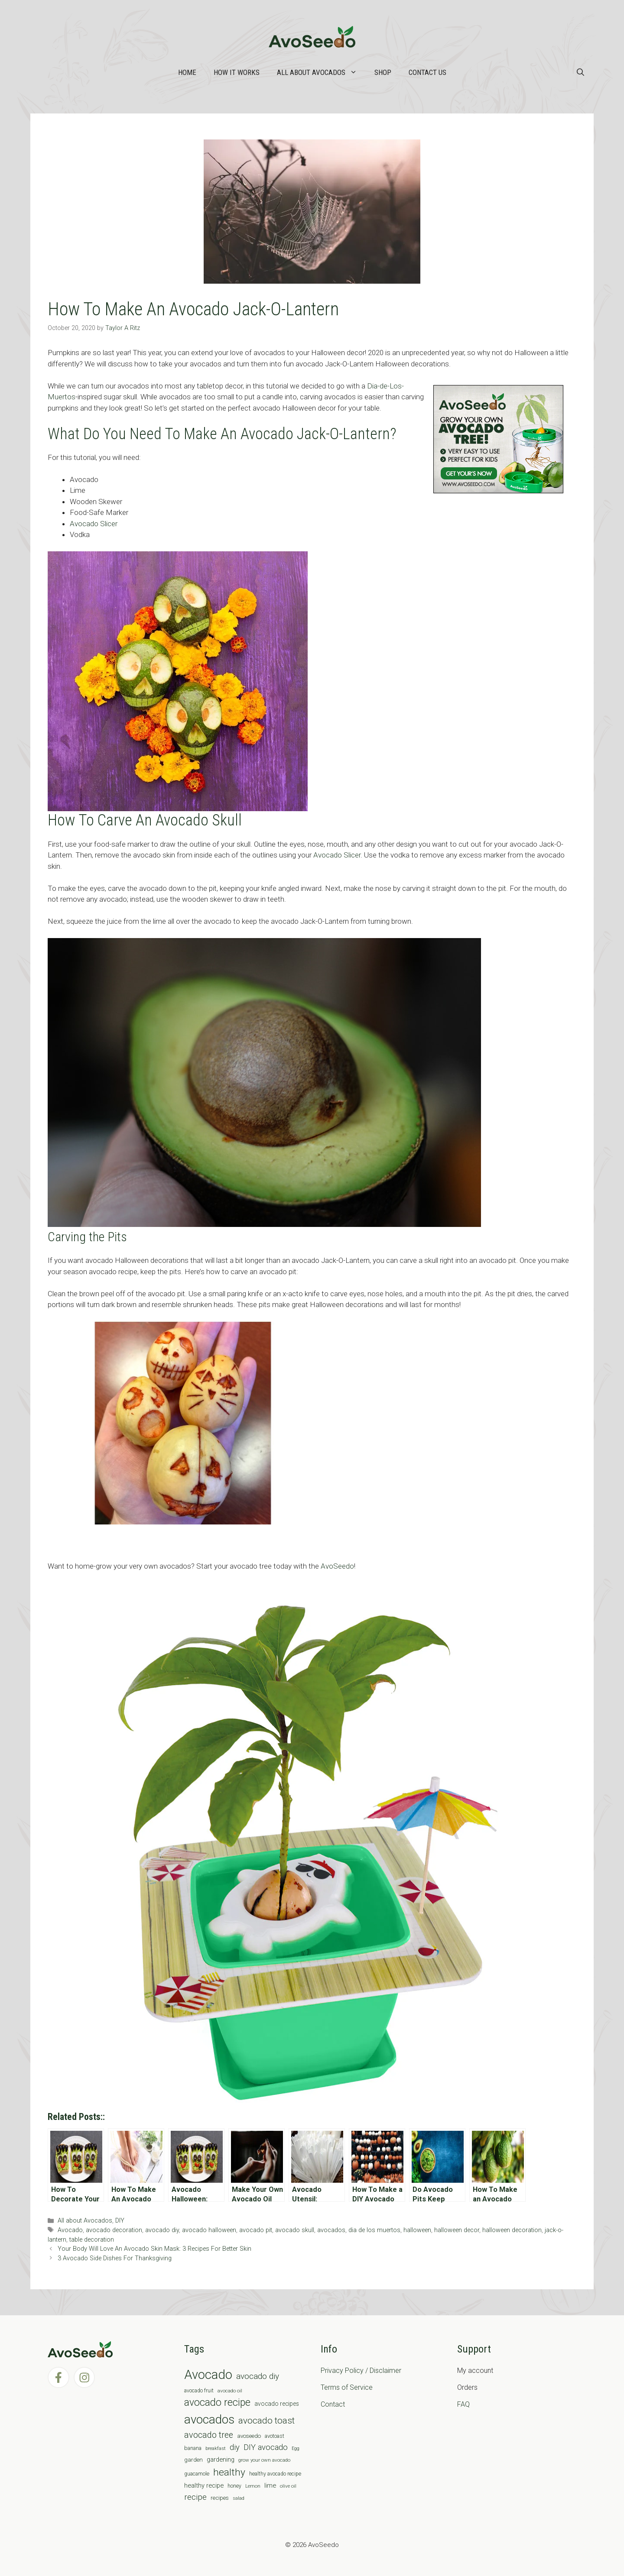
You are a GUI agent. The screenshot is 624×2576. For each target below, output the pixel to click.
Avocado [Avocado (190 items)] (208, 2374)
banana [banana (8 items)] (193, 2448)
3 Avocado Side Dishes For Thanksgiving (115, 2258)
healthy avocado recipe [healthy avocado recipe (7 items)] (275, 2474)
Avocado (70, 2230)
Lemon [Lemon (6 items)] (252, 2486)
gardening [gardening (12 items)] (220, 2459)
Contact (333, 2404)
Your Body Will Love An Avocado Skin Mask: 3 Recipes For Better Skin (154, 2248)
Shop (382, 72)
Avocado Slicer (93, 523)
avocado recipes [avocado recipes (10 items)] (276, 2403)
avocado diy (162, 2230)
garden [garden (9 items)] (193, 2459)
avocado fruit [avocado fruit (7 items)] (199, 2391)
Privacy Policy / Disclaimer (361, 2370)
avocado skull (294, 2230)
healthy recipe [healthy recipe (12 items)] (204, 2485)
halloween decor (456, 2230)
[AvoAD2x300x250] (498, 490)
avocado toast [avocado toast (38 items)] (266, 2420)
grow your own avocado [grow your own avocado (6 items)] (264, 2460)
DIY (119, 2220)
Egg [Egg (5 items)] (295, 2448)
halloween (417, 2230)
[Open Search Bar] (580, 72)
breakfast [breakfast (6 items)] (215, 2448)
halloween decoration (512, 2230)
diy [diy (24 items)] (235, 2447)
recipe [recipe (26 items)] (195, 2497)
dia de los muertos (374, 2230)
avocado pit (255, 2230)
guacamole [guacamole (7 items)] (196, 2474)
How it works (237, 72)
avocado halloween (209, 2230)
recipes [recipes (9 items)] (220, 2498)
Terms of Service (347, 2387)
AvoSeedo (337, 1566)
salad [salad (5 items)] (238, 2498)
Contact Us (427, 72)
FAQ (463, 2404)
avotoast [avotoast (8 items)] (274, 2436)
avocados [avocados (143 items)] (209, 2419)
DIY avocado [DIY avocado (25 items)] (266, 2447)
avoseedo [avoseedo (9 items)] (249, 2436)
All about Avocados (321, 72)
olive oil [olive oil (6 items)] (288, 2486)
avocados (331, 2230)
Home (187, 72)
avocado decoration (114, 2230)
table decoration (91, 2239)
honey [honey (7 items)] (234, 2486)
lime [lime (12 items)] (270, 2485)
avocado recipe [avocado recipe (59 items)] (217, 2402)
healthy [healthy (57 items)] (229, 2472)
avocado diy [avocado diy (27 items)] (257, 2376)
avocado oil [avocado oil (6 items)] (230, 2391)
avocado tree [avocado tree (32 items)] (208, 2435)
